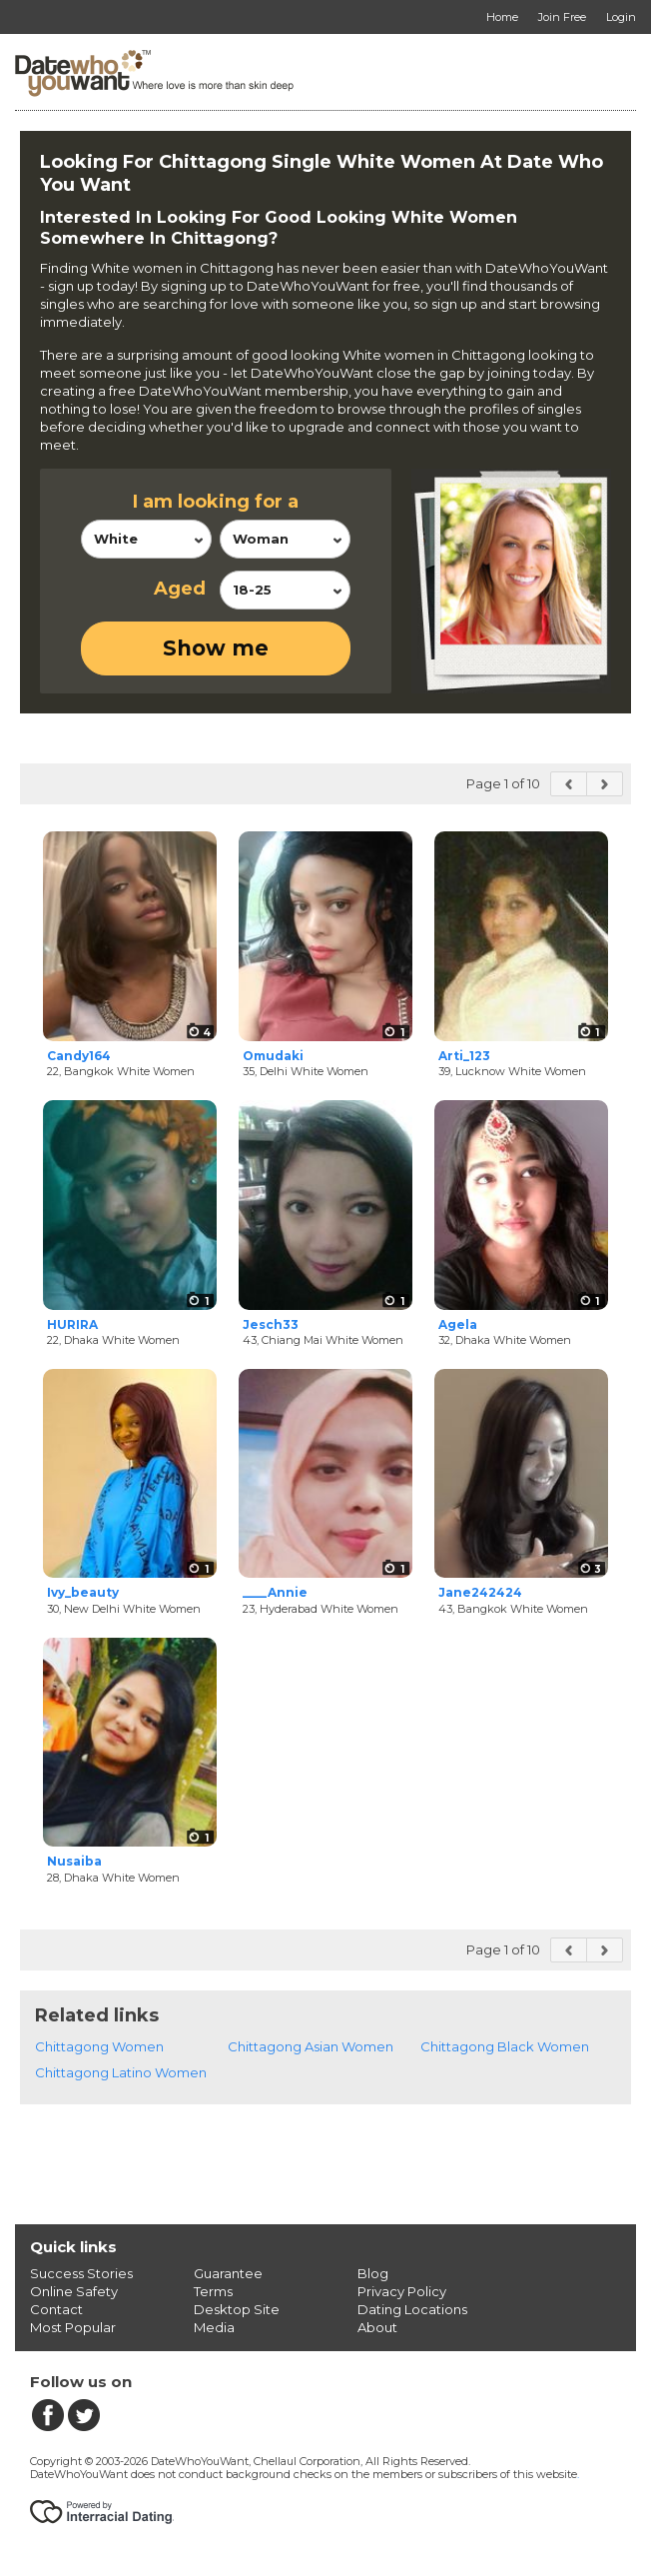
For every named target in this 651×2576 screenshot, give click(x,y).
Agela (457, 1324)
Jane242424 (480, 1592)
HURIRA (72, 1324)
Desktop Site (237, 2309)
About (377, 2327)
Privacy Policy (401, 2291)
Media (214, 2327)
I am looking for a (216, 502)
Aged (180, 589)
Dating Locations (412, 2309)
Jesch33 (271, 1324)
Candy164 (79, 1055)
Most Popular (73, 2327)
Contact (56, 2309)
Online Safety (74, 2291)
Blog (372, 2273)
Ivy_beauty (83, 1592)
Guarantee (228, 2273)
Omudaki (273, 1055)
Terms (213, 2291)
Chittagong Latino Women (121, 2072)
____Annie (275, 1592)
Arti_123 (464, 1055)
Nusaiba (74, 1861)
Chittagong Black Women (504, 2046)
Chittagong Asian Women (310, 2046)
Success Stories (81, 2273)
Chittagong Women (99, 2046)
